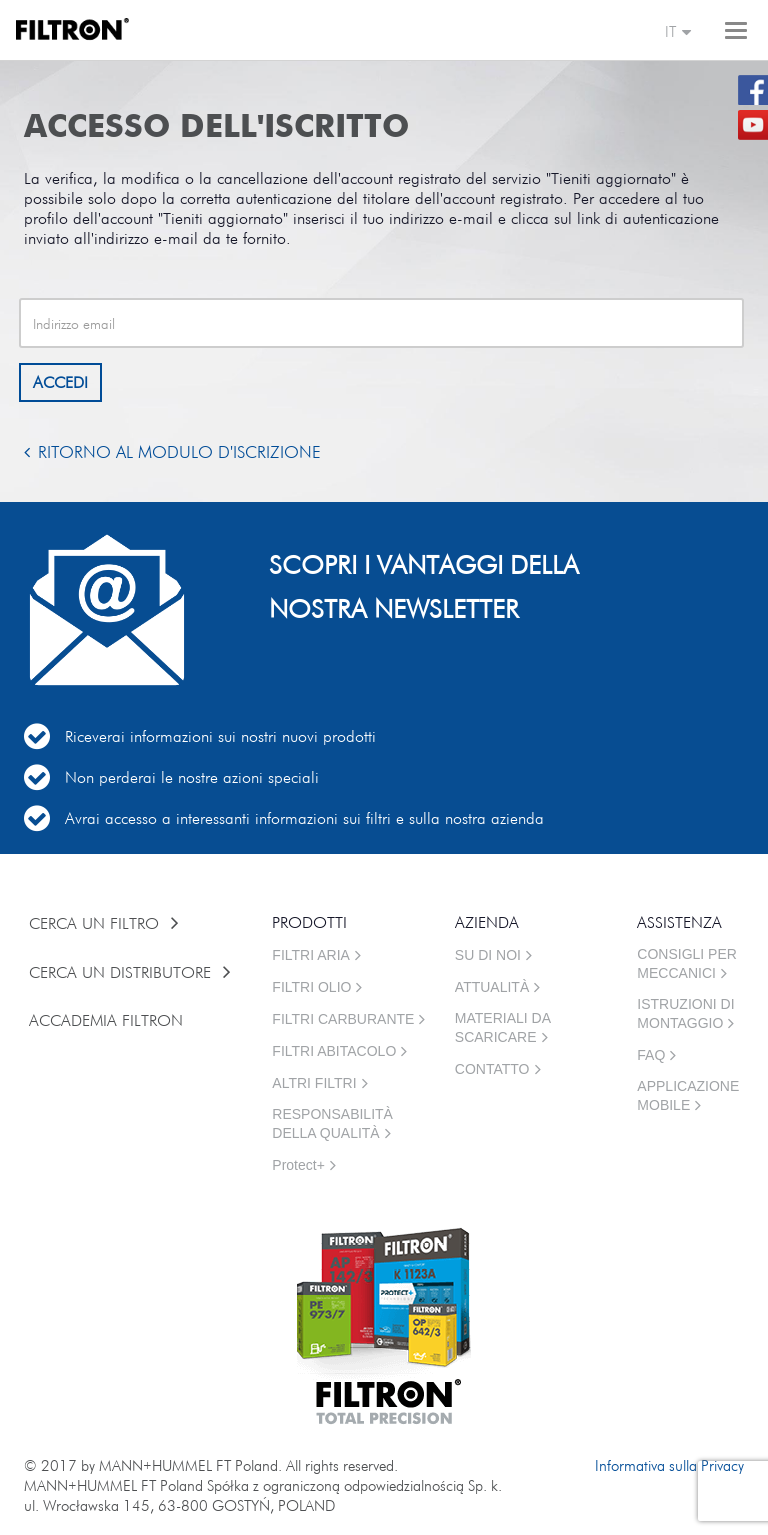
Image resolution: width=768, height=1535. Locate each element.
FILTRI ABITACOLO (334, 1051)
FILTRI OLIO (311, 987)
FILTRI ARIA (311, 955)
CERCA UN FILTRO (96, 923)
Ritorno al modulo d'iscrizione (179, 452)
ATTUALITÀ (492, 987)
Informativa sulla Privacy (669, 1465)
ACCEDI (60, 382)
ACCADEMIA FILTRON (108, 1020)
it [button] (678, 33)
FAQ (651, 1055)
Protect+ (298, 1165)
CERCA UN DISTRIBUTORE (122, 972)
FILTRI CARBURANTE (343, 1019)
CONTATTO (492, 1069)
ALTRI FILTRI (314, 1083)
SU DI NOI (488, 955)
